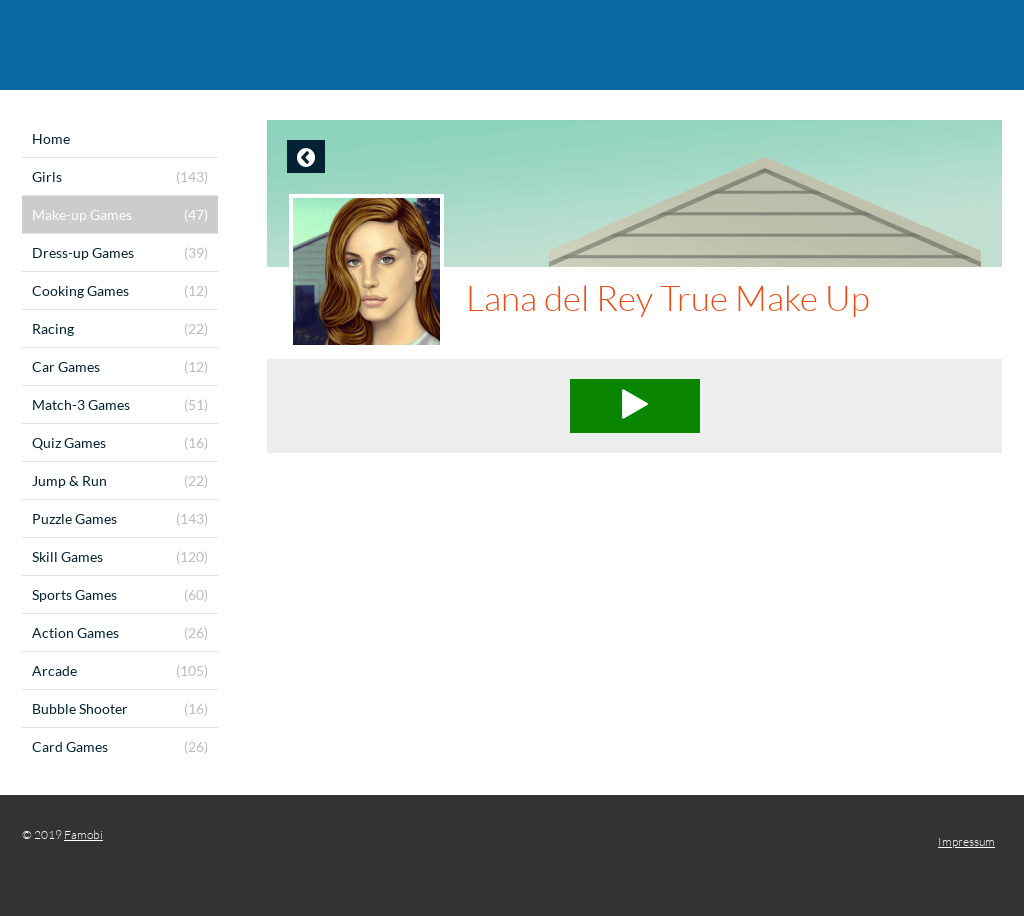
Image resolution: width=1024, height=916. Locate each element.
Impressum (966, 841)
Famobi (83, 834)
